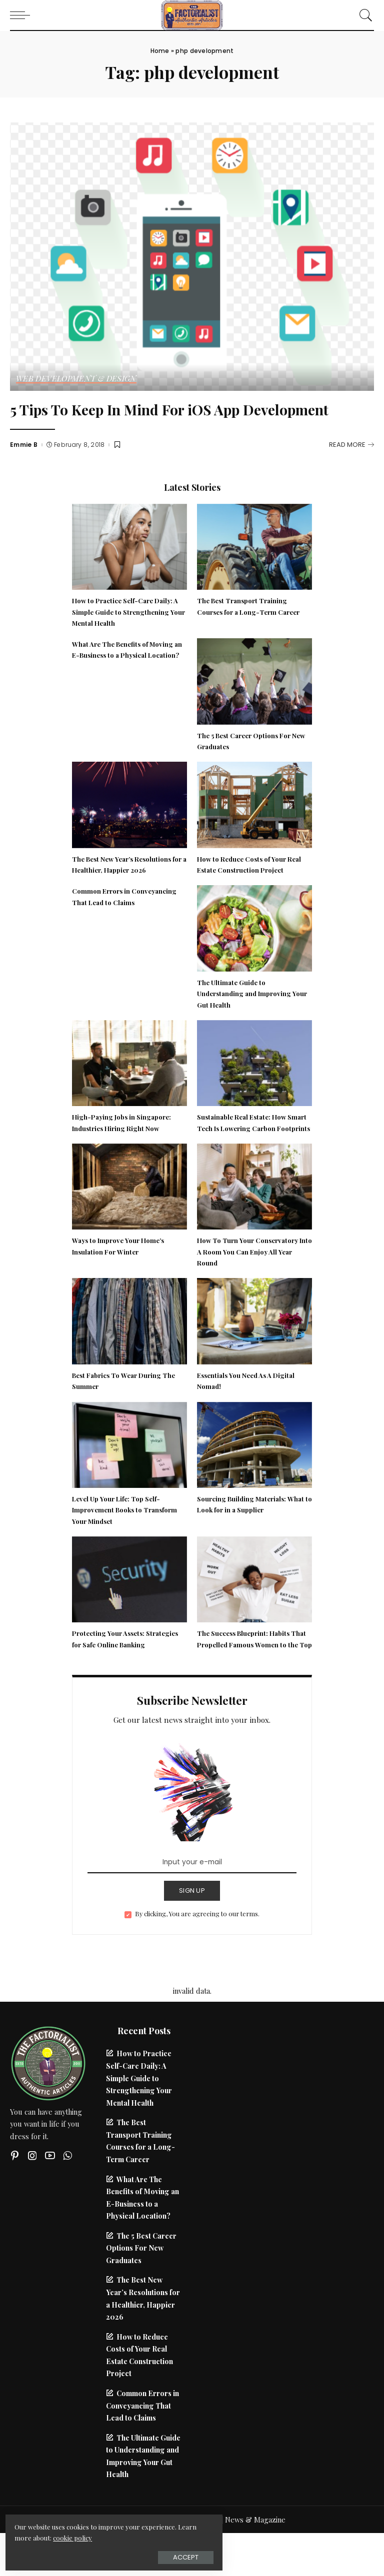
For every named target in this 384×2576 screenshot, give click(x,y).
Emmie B (24, 465)
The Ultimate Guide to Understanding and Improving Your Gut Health (247, 1014)
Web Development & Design (77, 378)
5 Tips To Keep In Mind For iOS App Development (148, 418)
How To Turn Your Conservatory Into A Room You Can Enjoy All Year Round (253, 1283)
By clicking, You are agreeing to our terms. (197, 1956)
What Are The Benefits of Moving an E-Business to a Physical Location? (125, 675)
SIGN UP (192, 1933)
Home (160, 50)
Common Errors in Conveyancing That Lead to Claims (142, 2448)
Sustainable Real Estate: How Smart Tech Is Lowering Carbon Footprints (250, 1148)
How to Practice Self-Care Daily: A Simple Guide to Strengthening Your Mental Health (129, 632)
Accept (119, 2554)
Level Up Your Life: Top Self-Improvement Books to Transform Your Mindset (129, 1541)
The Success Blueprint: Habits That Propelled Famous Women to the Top (253, 1676)
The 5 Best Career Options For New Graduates (141, 2290)
